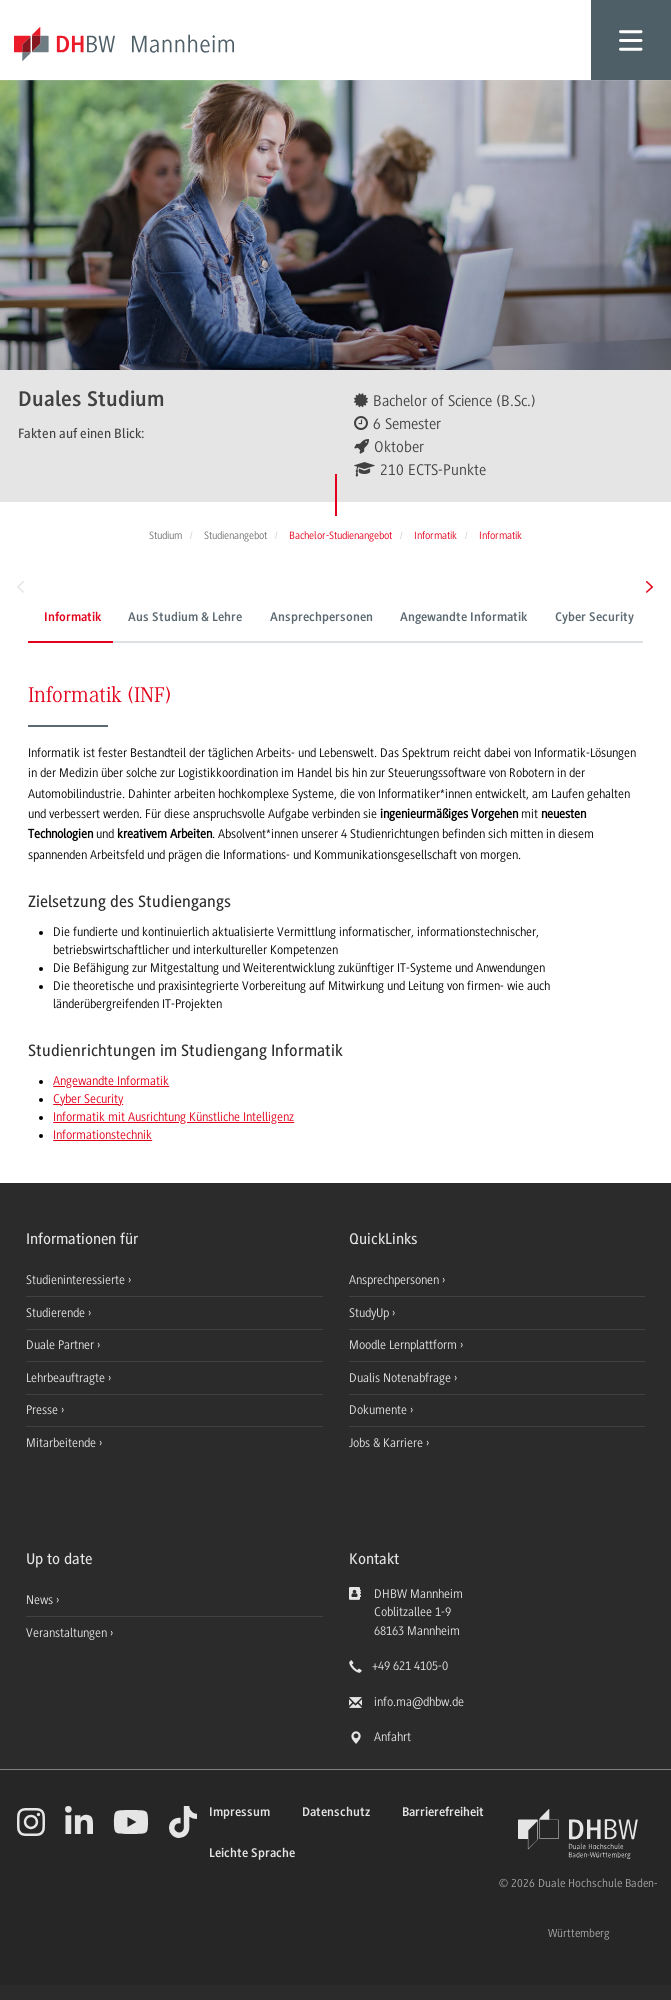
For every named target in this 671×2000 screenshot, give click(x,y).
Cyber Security (594, 618)
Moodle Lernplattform (404, 1345)
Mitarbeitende (62, 1443)
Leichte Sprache (252, 1853)
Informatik (72, 618)
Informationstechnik (102, 1135)
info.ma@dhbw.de (419, 1702)
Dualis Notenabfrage (401, 1378)
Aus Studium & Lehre (185, 618)
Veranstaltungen (66, 1633)
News (39, 1600)
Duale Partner (61, 1345)
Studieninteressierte (77, 1280)
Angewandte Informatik (463, 618)
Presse (43, 1410)
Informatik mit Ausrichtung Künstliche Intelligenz (173, 1117)
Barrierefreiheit (443, 1812)
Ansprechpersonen (321, 618)
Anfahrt (392, 1737)
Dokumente (379, 1410)
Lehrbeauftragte (67, 1378)
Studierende (57, 1313)
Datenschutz (336, 1812)
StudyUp (370, 1313)
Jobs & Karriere (387, 1443)
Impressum (239, 1812)
